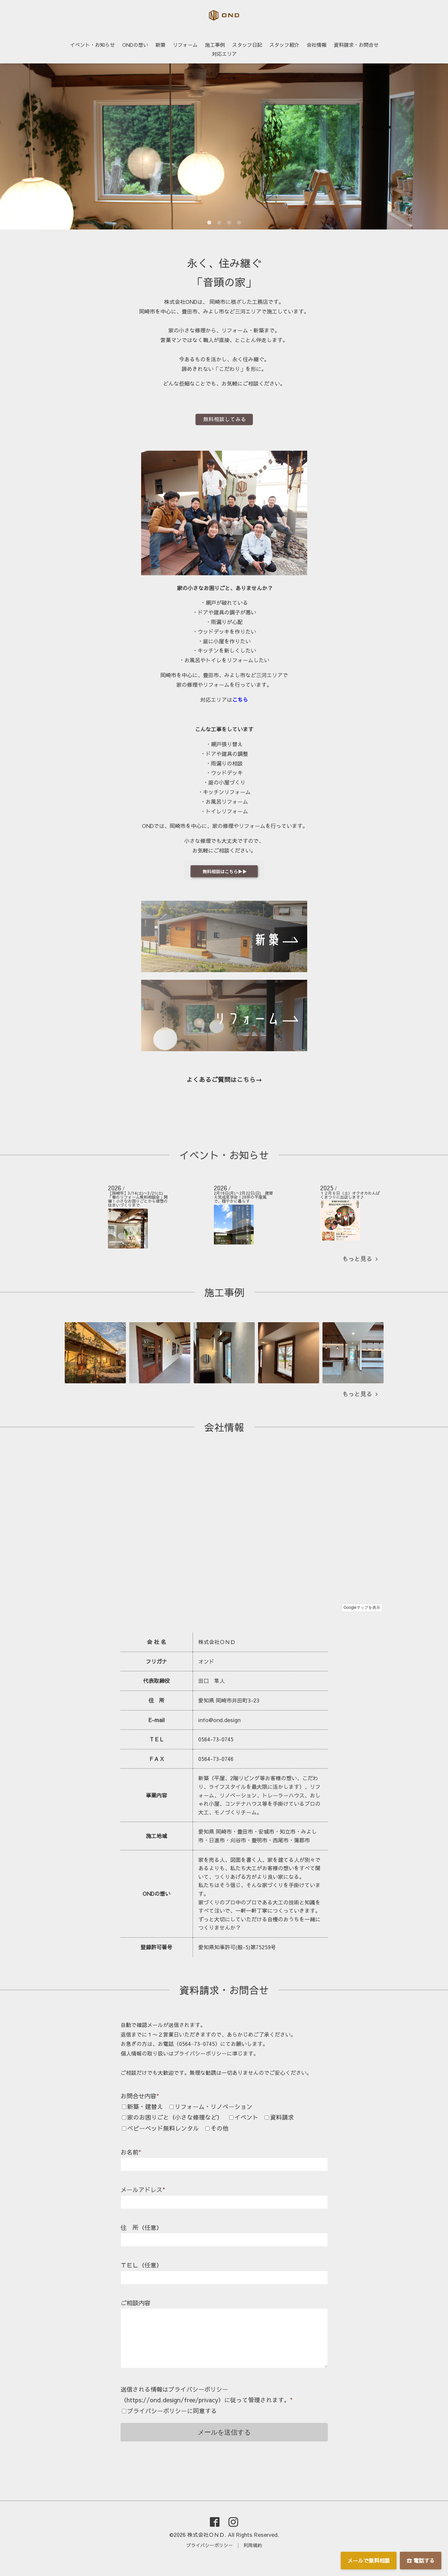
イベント (246, 2117)
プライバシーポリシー (209, 2545)
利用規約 (252, 2545)
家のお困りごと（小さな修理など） (175, 2117)
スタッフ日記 (247, 44)
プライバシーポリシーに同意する (172, 2411)
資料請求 (282, 2117)
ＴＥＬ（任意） (141, 2265)
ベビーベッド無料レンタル (163, 2128)
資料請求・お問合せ (356, 44)
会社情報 (316, 44)
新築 (160, 44)
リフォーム (185, 44)
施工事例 (215, 44)
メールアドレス (143, 2189)
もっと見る (360, 1258)
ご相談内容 (135, 2303)
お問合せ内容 (140, 2096)
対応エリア (224, 53)
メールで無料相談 (368, 2560)
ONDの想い (135, 44)
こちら (240, 699)
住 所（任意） (141, 2227)
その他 (219, 2128)
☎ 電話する (420, 2560)
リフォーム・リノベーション (213, 2106)
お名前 (131, 2152)
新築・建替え (145, 2106)
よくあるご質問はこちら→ (224, 1079)
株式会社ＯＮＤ (205, 2534)
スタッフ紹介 (284, 44)
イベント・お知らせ (92, 44)
